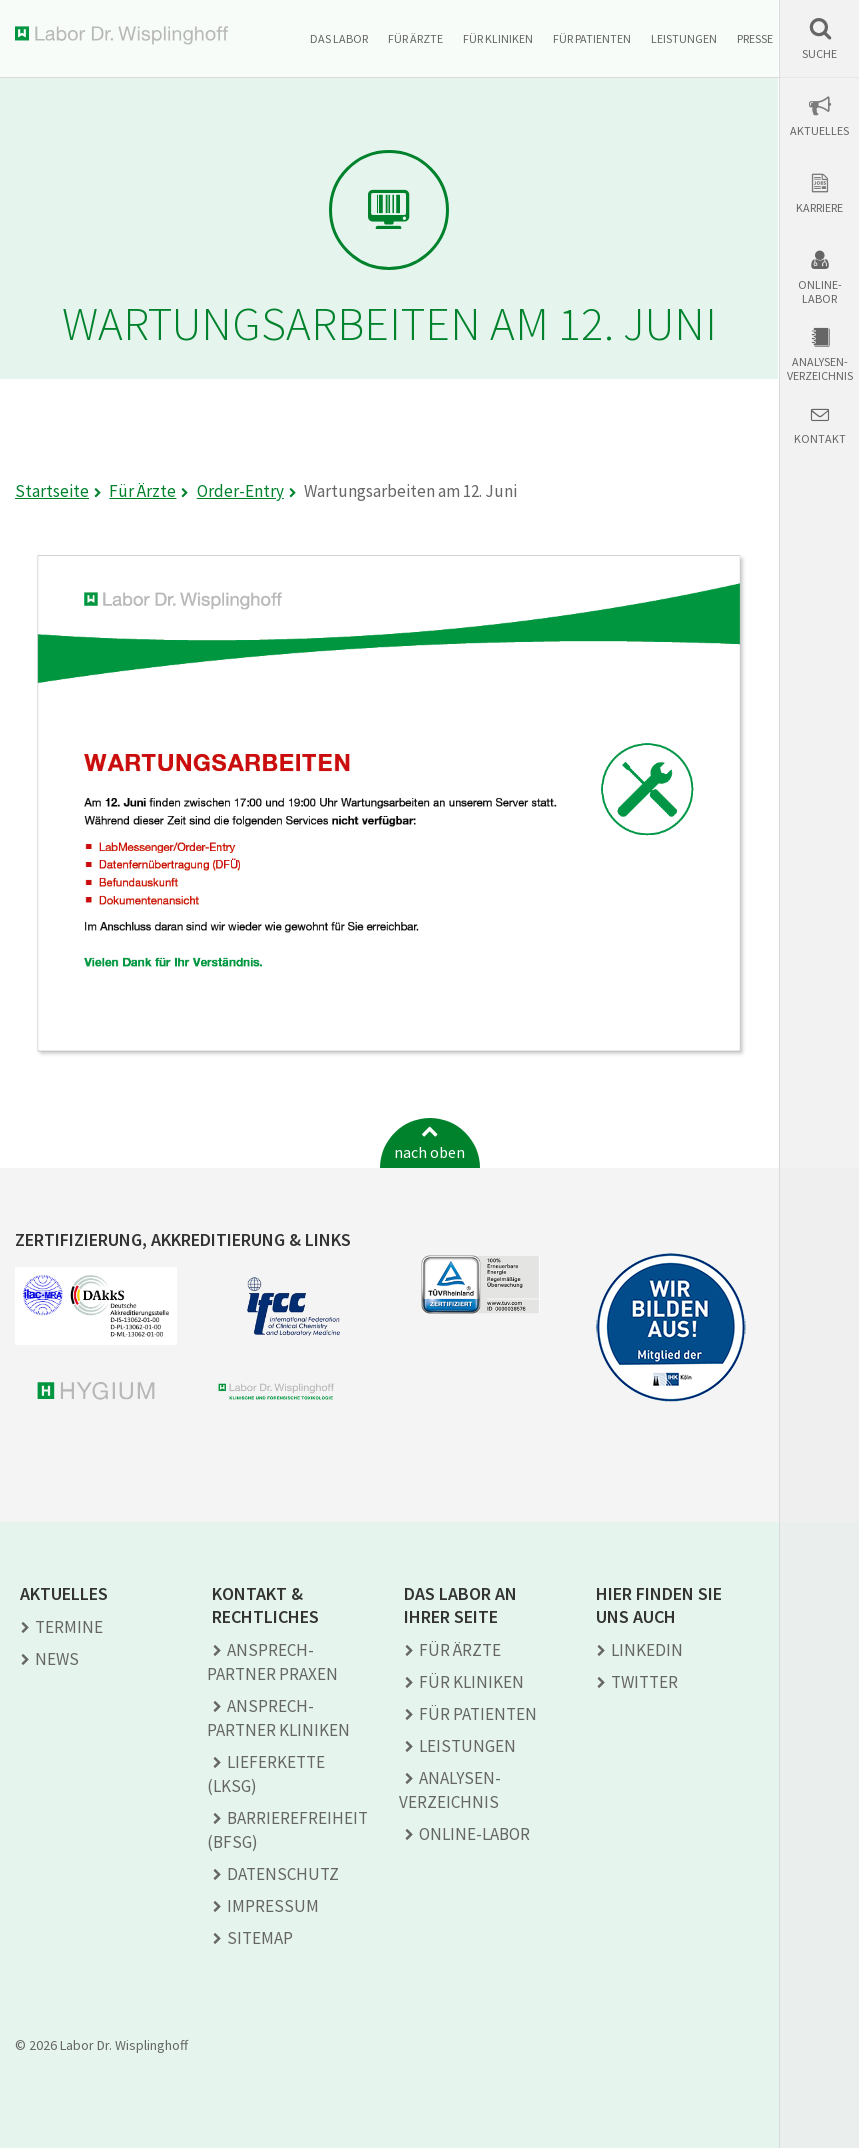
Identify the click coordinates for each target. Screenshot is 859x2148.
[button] (819, 38)
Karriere (819, 208)
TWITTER (644, 1682)
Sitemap (260, 1938)
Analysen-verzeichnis (820, 369)
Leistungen (684, 38)
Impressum (273, 1906)
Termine (69, 1627)
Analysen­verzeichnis (450, 1790)
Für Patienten (592, 38)
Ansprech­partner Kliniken (278, 1718)
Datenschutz (283, 1874)
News (57, 1659)
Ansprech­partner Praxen (272, 1662)
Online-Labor (820, 292)
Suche (819, 54)
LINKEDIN (647, 1650)
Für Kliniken (498, 38)
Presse (755, 38)
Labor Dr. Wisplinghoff (125, 35)
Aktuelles (819, 131)
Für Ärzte (415, 38)
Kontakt (820, 439)
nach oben (429, 1152)
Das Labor (339, 38)
